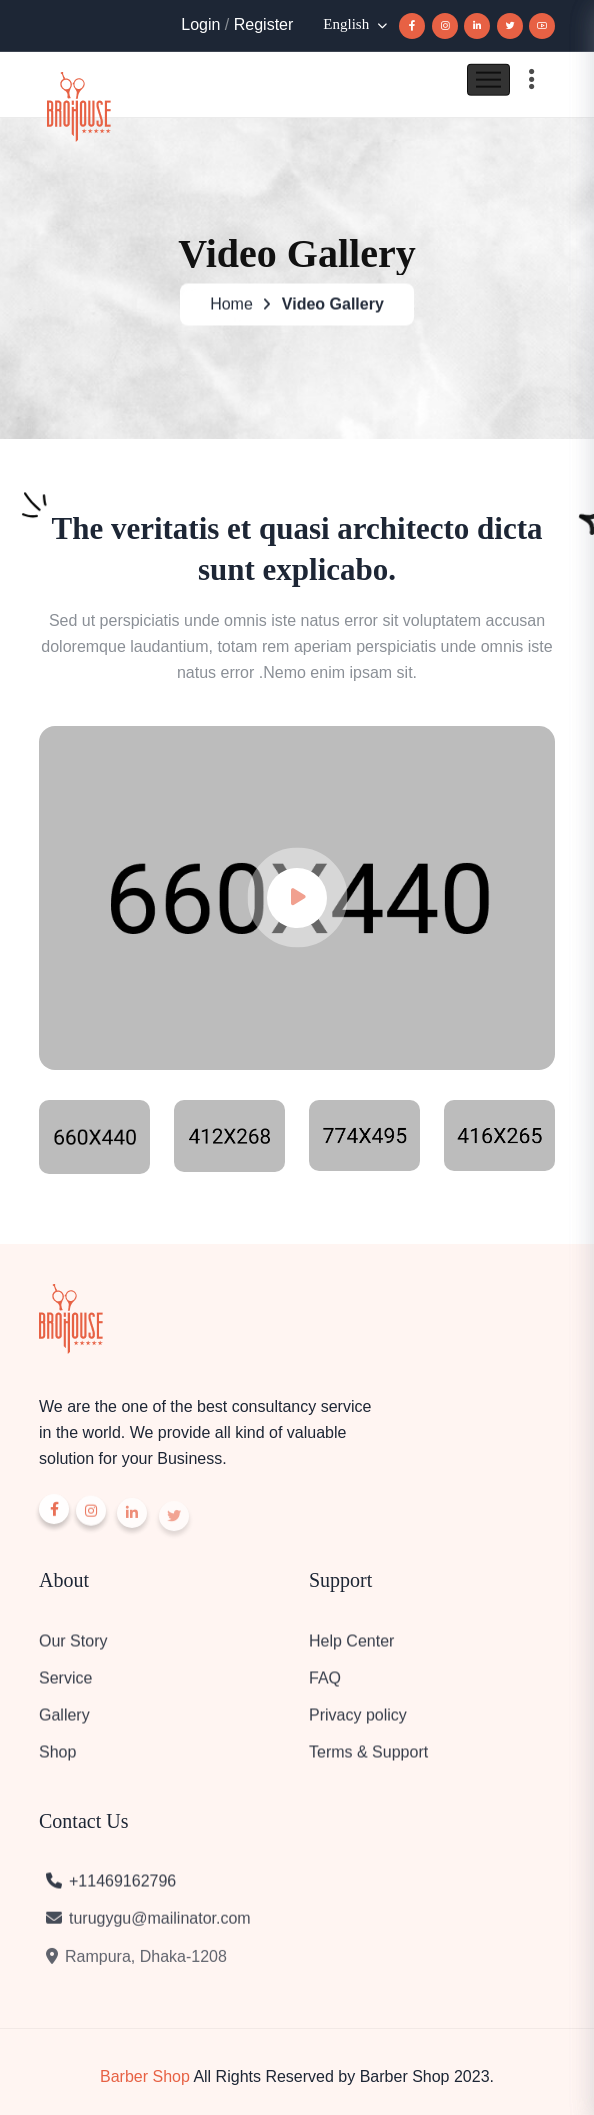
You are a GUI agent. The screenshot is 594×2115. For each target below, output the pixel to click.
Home (231, 308)
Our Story (73, 1649)
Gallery (64, 1723)
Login (200, 24)
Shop (57, 1760)
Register (264, 24)
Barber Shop (145, 2076)
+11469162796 (110, 1889)
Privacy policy (358, 1723)
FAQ (325, 1686)
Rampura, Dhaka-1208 (135, 1969)
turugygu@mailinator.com (147, 1930)
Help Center (351, 1649)
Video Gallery (333, 308)
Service (65, 1686)
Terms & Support (368, 1760)
